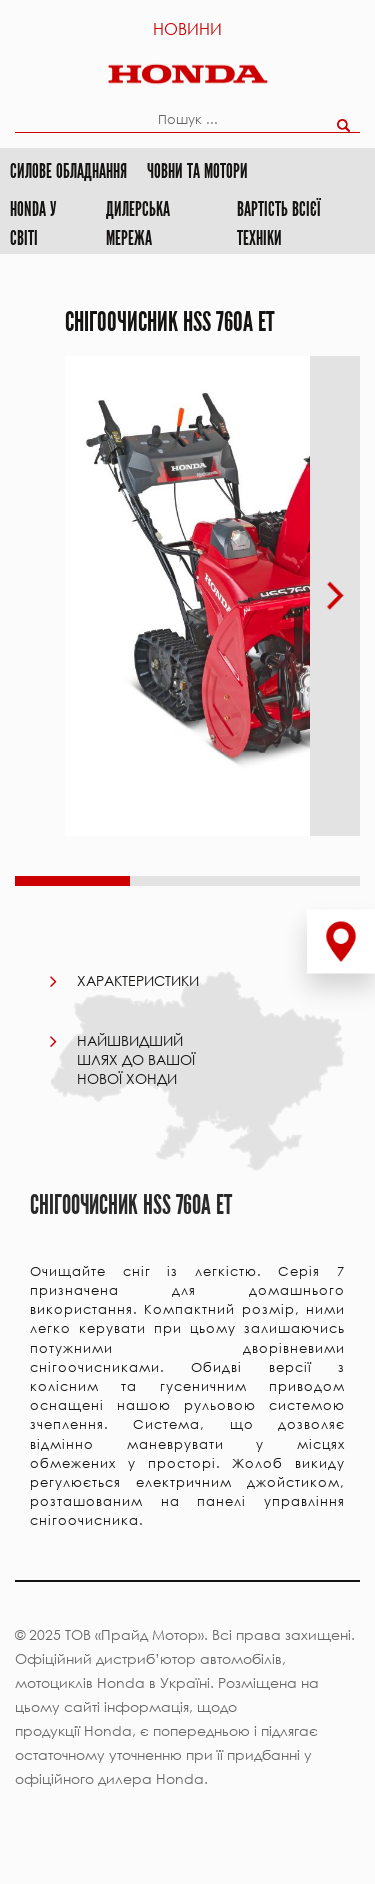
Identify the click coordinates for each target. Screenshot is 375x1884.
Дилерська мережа (138, 224)
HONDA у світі (33, 224)
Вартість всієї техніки (278, 224)
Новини (187, 28)
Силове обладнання (68, 171)
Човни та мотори (197, 171)
